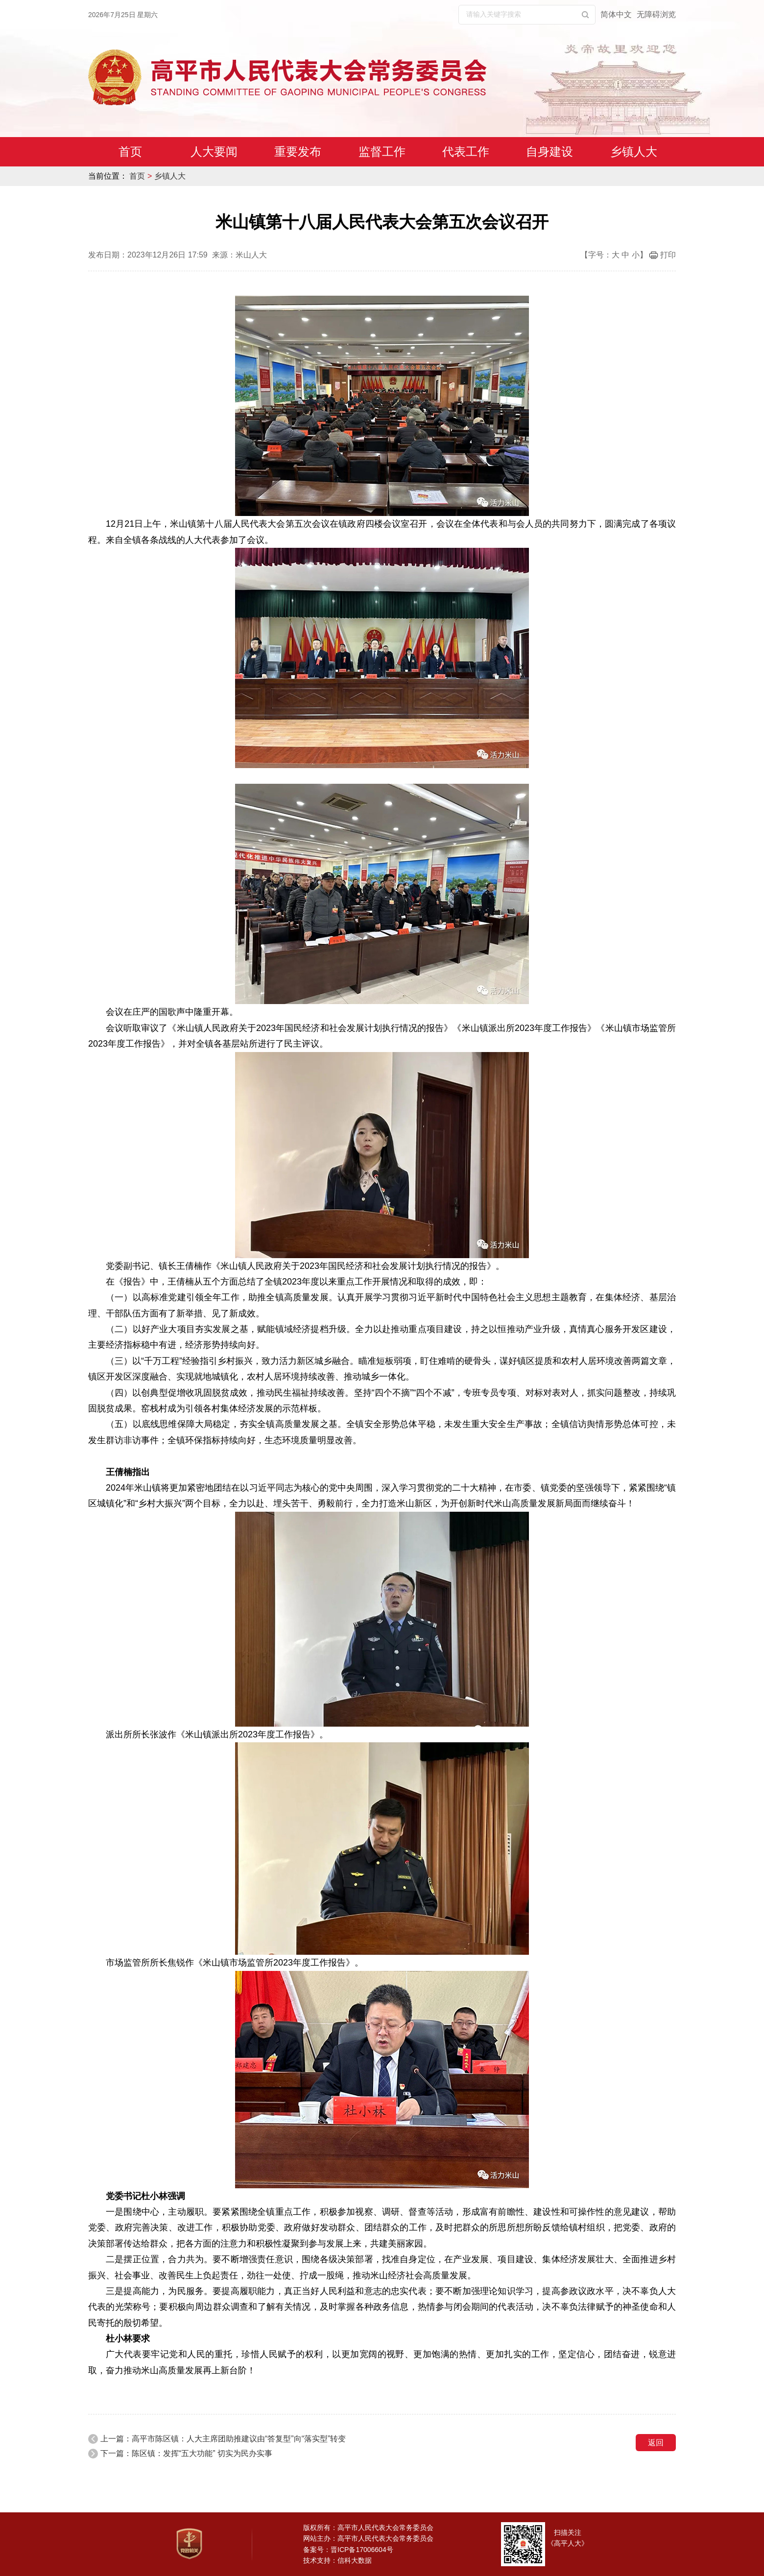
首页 (130, 151)
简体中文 (616, 14)
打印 (668, 255)
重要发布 (297, 151)
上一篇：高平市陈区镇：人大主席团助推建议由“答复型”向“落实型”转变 (223, 2439)
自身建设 (549, 151)
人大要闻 (214, 151)
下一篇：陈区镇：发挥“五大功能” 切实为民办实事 (186, 2453)
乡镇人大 (633, 151)
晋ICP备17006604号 (362, 2549)
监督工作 (382, 151)
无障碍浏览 (656, 14)
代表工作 (465, 151)
